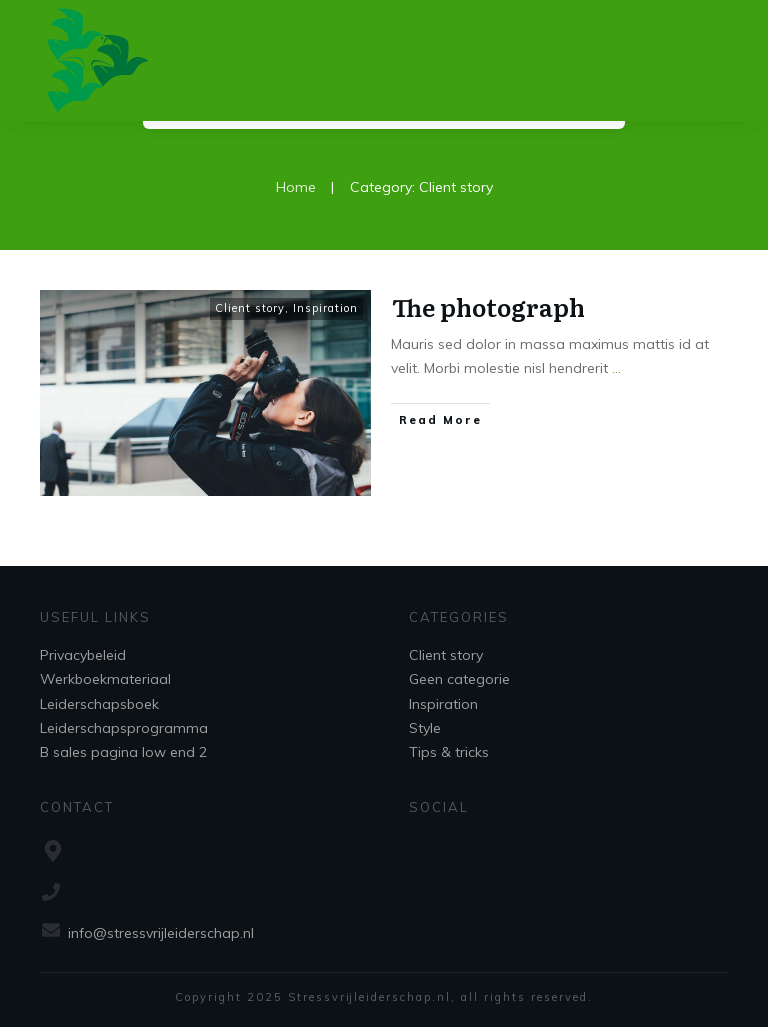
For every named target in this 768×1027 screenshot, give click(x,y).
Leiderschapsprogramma (124, 728)
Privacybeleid (83, 655)
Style (425, 728)
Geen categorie (459, 679)
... (616, 368)
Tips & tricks (449, 752)
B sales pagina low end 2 (123, 752)
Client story (250, 308)
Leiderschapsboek (99, 704)
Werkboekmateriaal (105, 679)
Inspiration (325, 308)
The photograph (488, 306)
